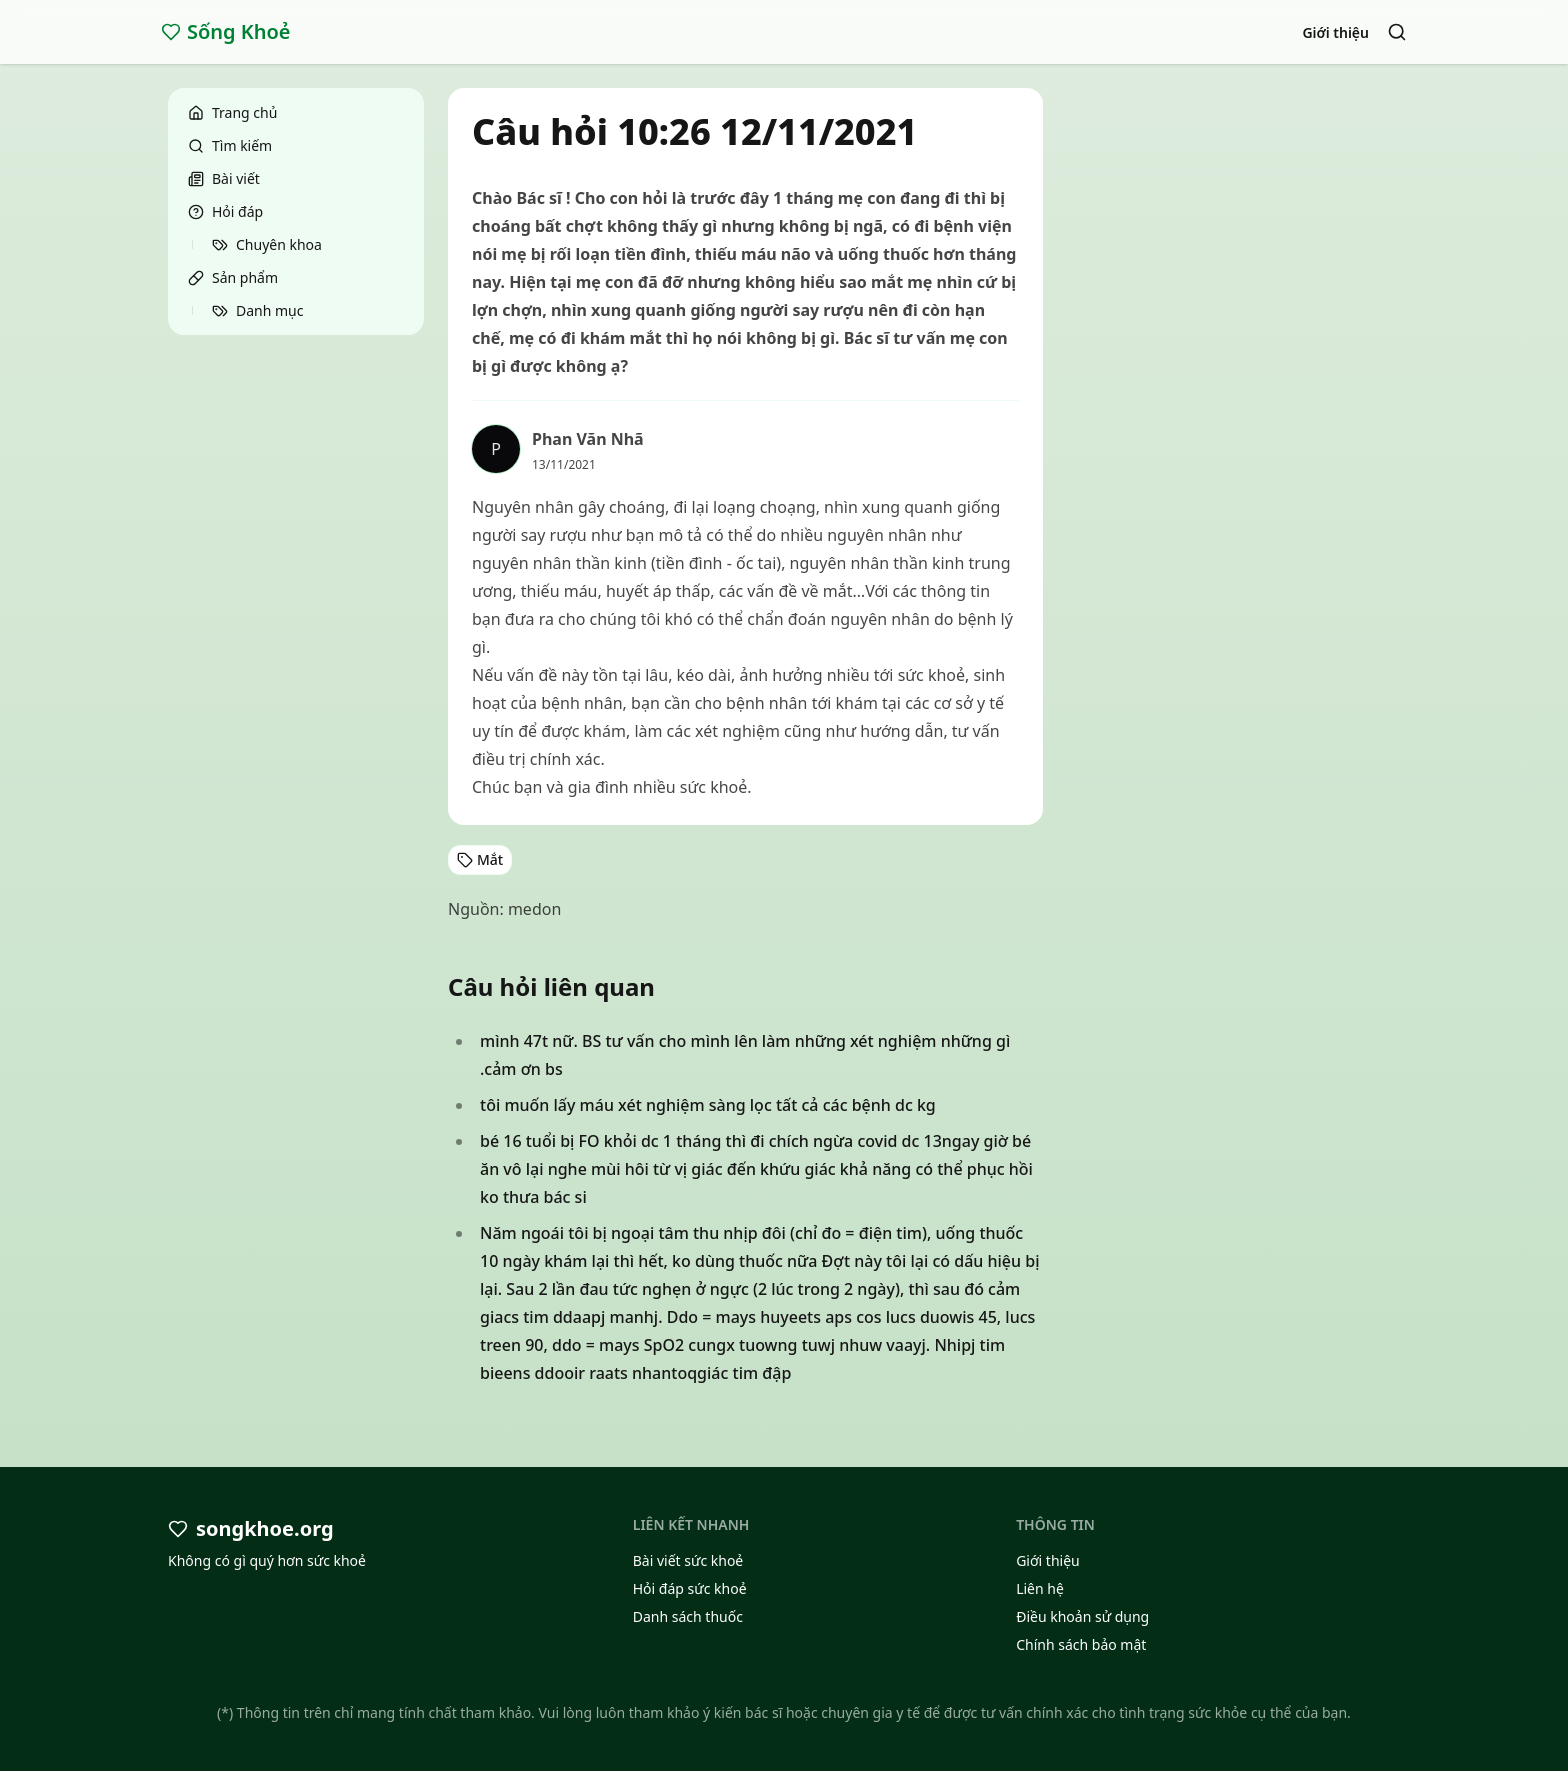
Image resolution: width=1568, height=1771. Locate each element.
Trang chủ (232, 112)
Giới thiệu (1335, 32)
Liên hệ (1040, 1588)
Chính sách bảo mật (1081, 1644)
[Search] (1397, 32)
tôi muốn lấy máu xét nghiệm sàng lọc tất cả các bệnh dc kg (708, 1105)
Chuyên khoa (267, 244)
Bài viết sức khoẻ (688, 1560)
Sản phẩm (233, 277)
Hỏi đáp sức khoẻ (690, 1588)
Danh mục (257, 310)
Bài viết (224, 178)
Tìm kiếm (230, 145)
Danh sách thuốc (688, 1616)
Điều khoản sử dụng (1082, 1616)
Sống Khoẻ (226, 31)
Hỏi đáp (225, 211)
